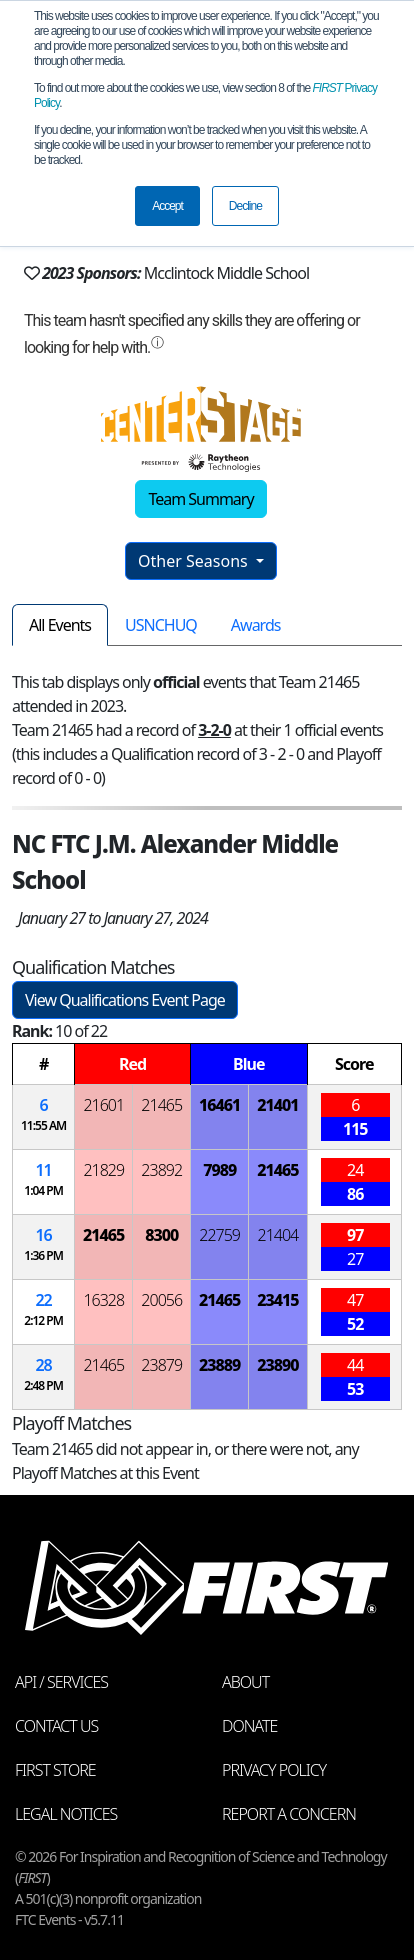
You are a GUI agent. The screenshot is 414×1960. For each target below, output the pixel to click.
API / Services (61, 1682)
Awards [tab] (256, 625)
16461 (219, 1105)
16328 (103, 1300)
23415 (277, 1300)
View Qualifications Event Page (125, 1000)
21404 (278, 1235)
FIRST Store (55, 1770)
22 (43, 1300)
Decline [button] (245, 206)
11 (43, 1170)
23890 (277, 1365)
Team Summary (200, 499)
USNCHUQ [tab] (161, 625)
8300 (161, 1235)
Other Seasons (195, 561)
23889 (219, 1365)
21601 (103, 1105)
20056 (161, 1300)
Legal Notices (66, 1814)
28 (43, 1365)
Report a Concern (289, 1814)
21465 (161, 1105)
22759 (219, 1235)
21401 (277, 1105)
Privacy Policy (274, 1770)
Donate (249, 1726)
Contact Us (56, 1726)
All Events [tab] (60, 625)
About (245, 1682)
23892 (161, 1170)
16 (43, 1235)
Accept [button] (167, 206)
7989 (219, 1170)
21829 (103, 1170)
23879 (161, 1365)
